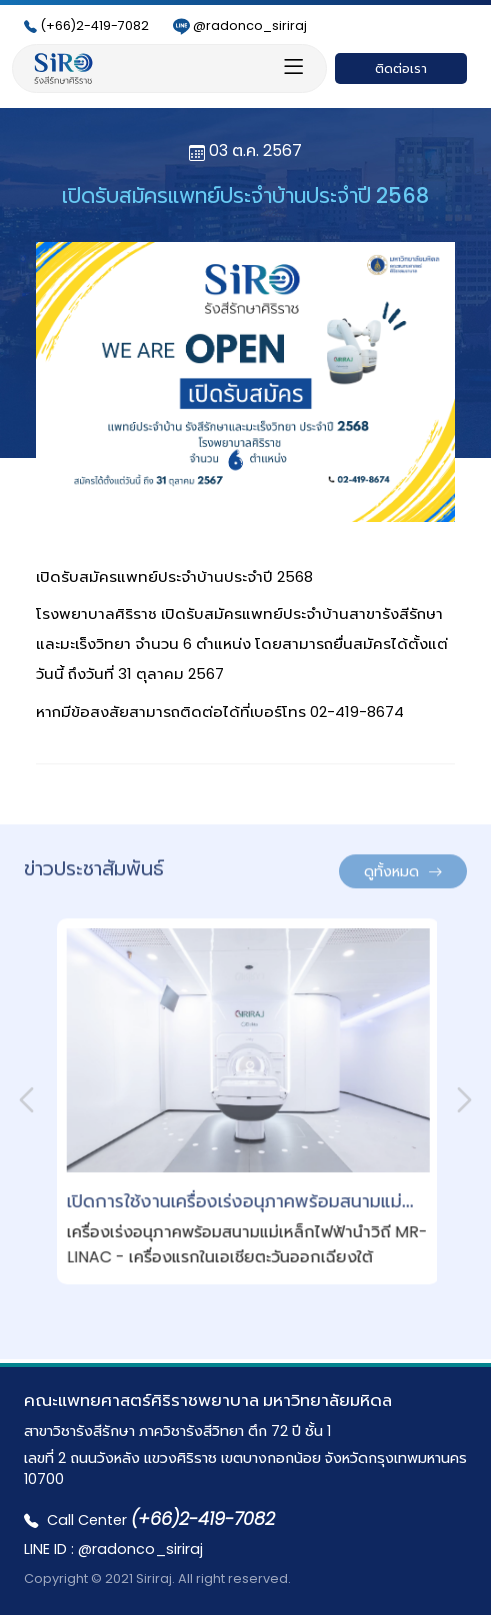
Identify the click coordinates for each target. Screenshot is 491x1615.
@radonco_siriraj (240, 26)
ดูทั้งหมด (403, 864)
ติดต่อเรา (401, 68)
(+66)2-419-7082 (86, 26)
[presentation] (26, 1093)
